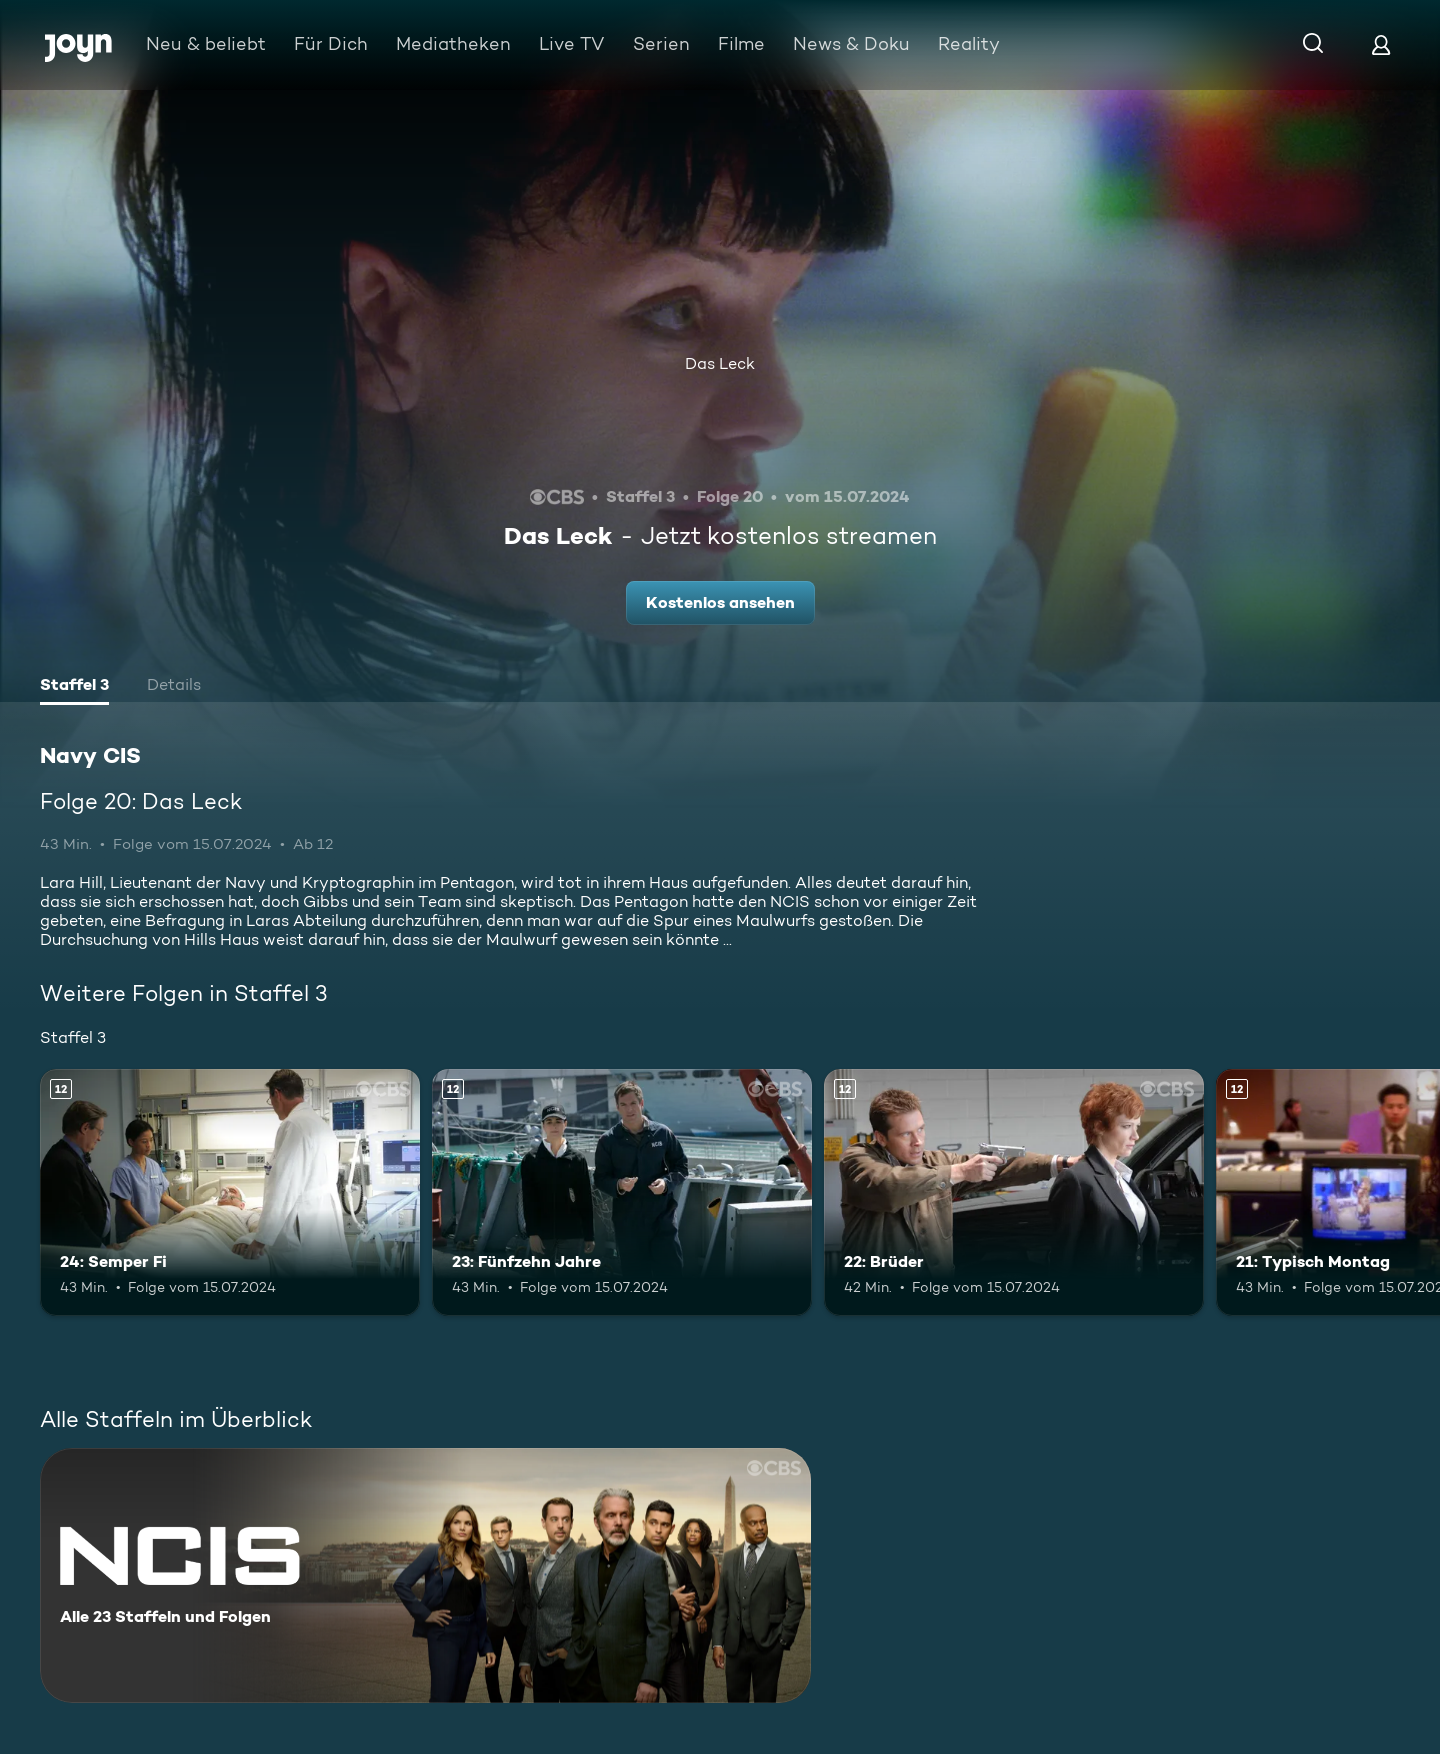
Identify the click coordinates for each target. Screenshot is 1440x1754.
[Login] (1381, 44)
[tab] (74, 687)
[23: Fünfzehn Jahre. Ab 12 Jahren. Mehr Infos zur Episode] (622, 1192)
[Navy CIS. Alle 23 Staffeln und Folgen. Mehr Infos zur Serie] (425, 1575)
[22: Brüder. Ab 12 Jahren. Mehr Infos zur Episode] (1014, 1192)
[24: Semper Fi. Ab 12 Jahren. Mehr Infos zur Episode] (230, 1192)
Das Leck (720, 363)
